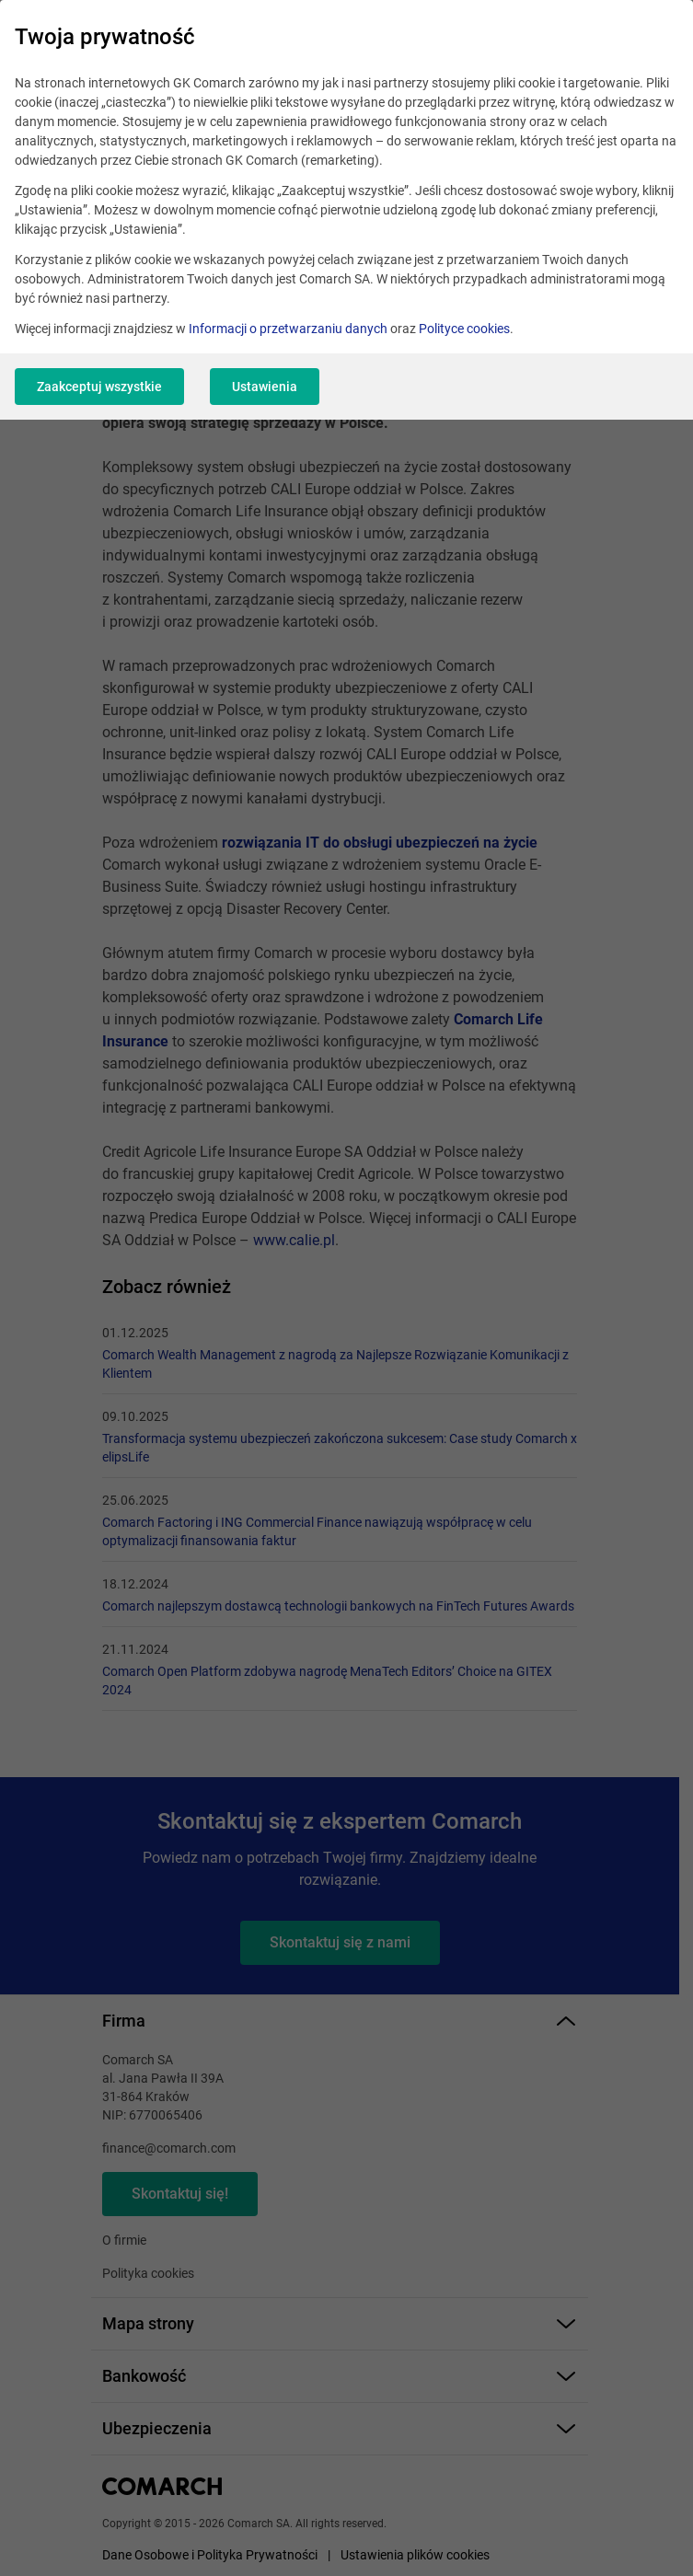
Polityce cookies (464, 328)
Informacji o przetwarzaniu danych (288, 328)
